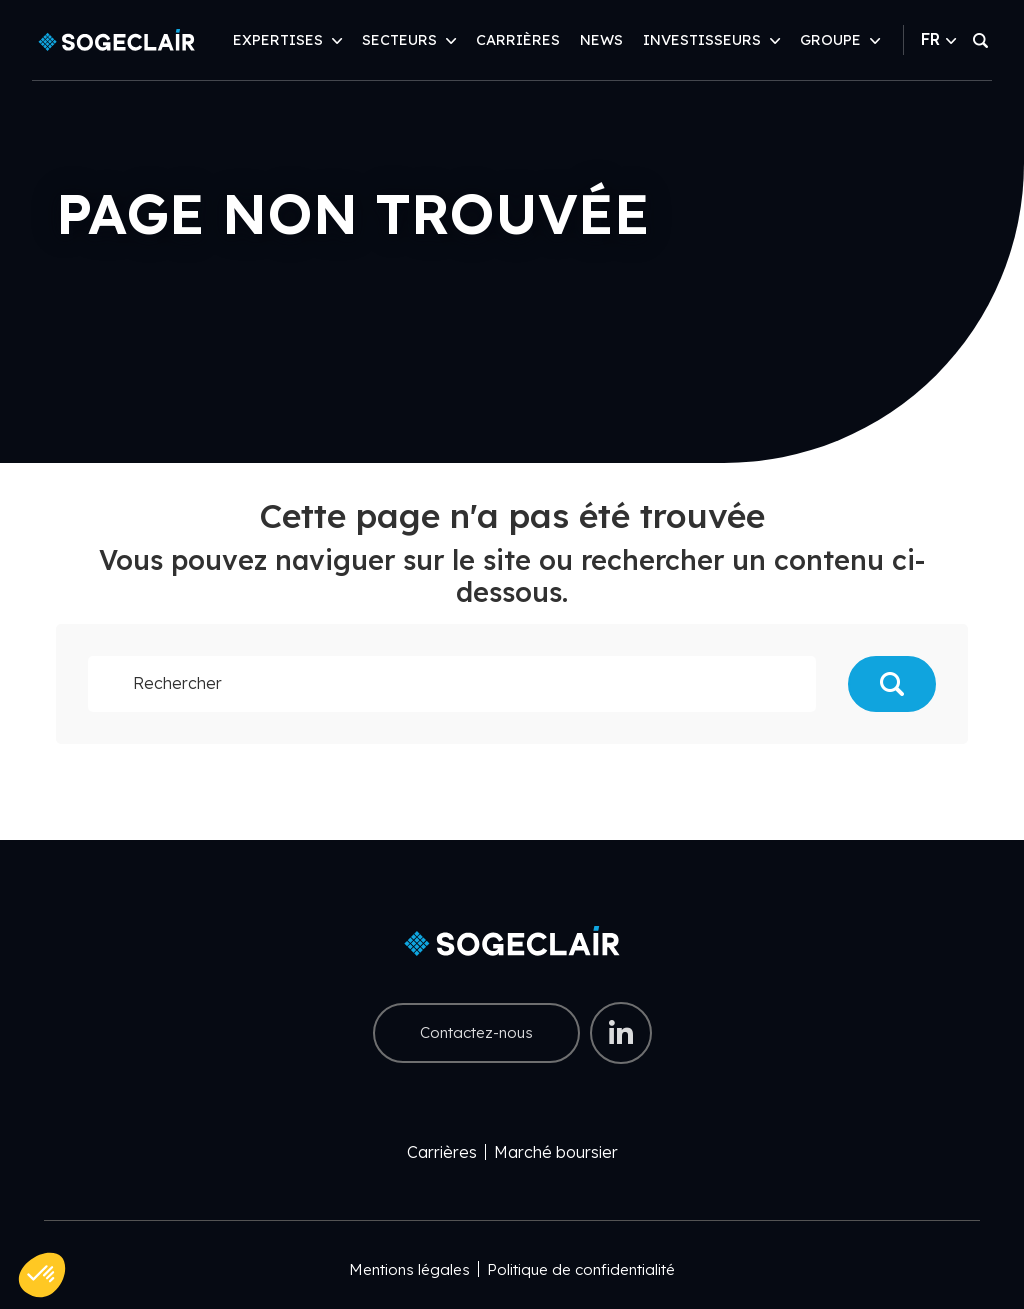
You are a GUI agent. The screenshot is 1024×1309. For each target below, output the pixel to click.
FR (938, 39)
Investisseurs (702, 40)
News (601, 40)
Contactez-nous (476, 1032)
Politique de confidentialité (581, 1269)
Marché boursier (556, 1152)
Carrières (518, 40)
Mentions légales (409, 1269)
